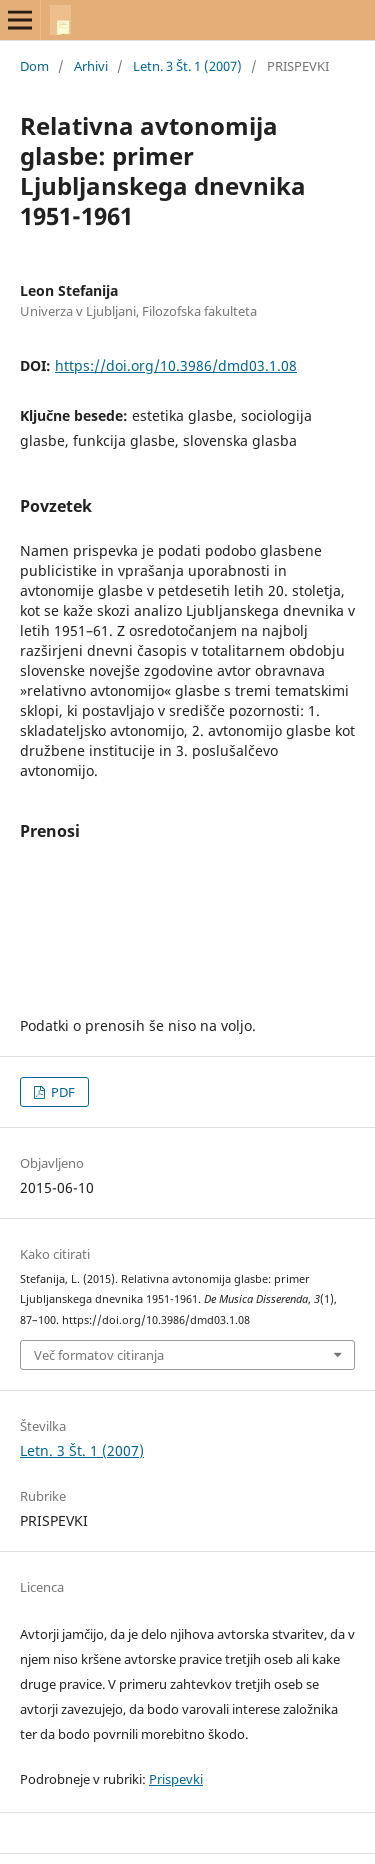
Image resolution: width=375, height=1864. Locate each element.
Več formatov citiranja (99, 1355)
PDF (61, 1092)
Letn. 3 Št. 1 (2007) (187, 66)
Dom (34, 66)
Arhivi (91, 66)
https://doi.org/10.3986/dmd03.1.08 (176, 365)
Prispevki (176, 1779)
